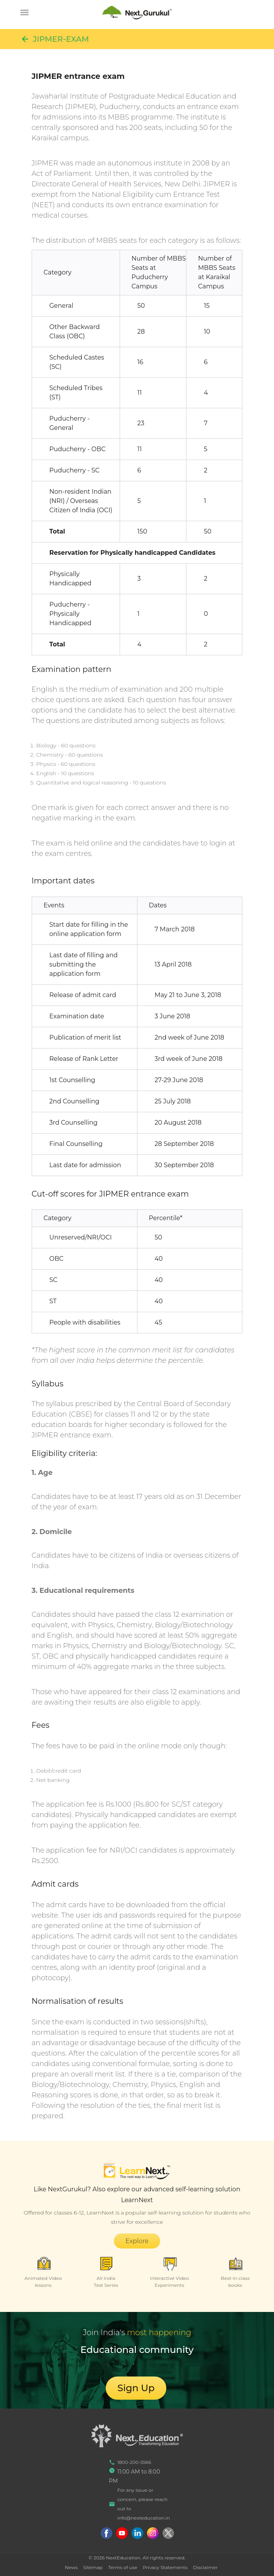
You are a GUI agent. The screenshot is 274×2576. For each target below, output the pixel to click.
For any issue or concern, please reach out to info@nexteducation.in (139, 2504)
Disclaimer (205, 2567)
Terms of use (122, 2567)
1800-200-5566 (130, 2462)
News (71, 2567)
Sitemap (92, 2567)
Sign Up (135, 2388)
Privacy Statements (165, 2567)
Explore (137, 2241)
